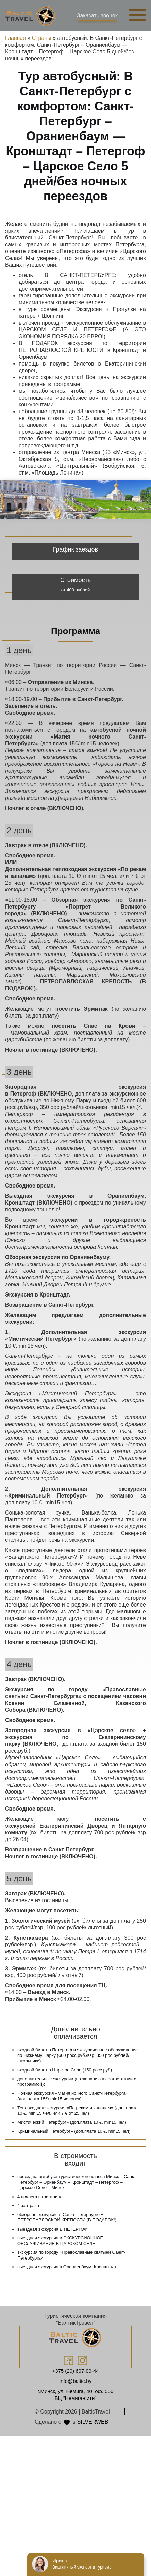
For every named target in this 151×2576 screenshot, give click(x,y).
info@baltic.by (75, 2381)
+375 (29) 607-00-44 (75, 2371)
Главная (15, 38)
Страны (41, 38)
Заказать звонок (97, 15)
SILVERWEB (92, 2422)
